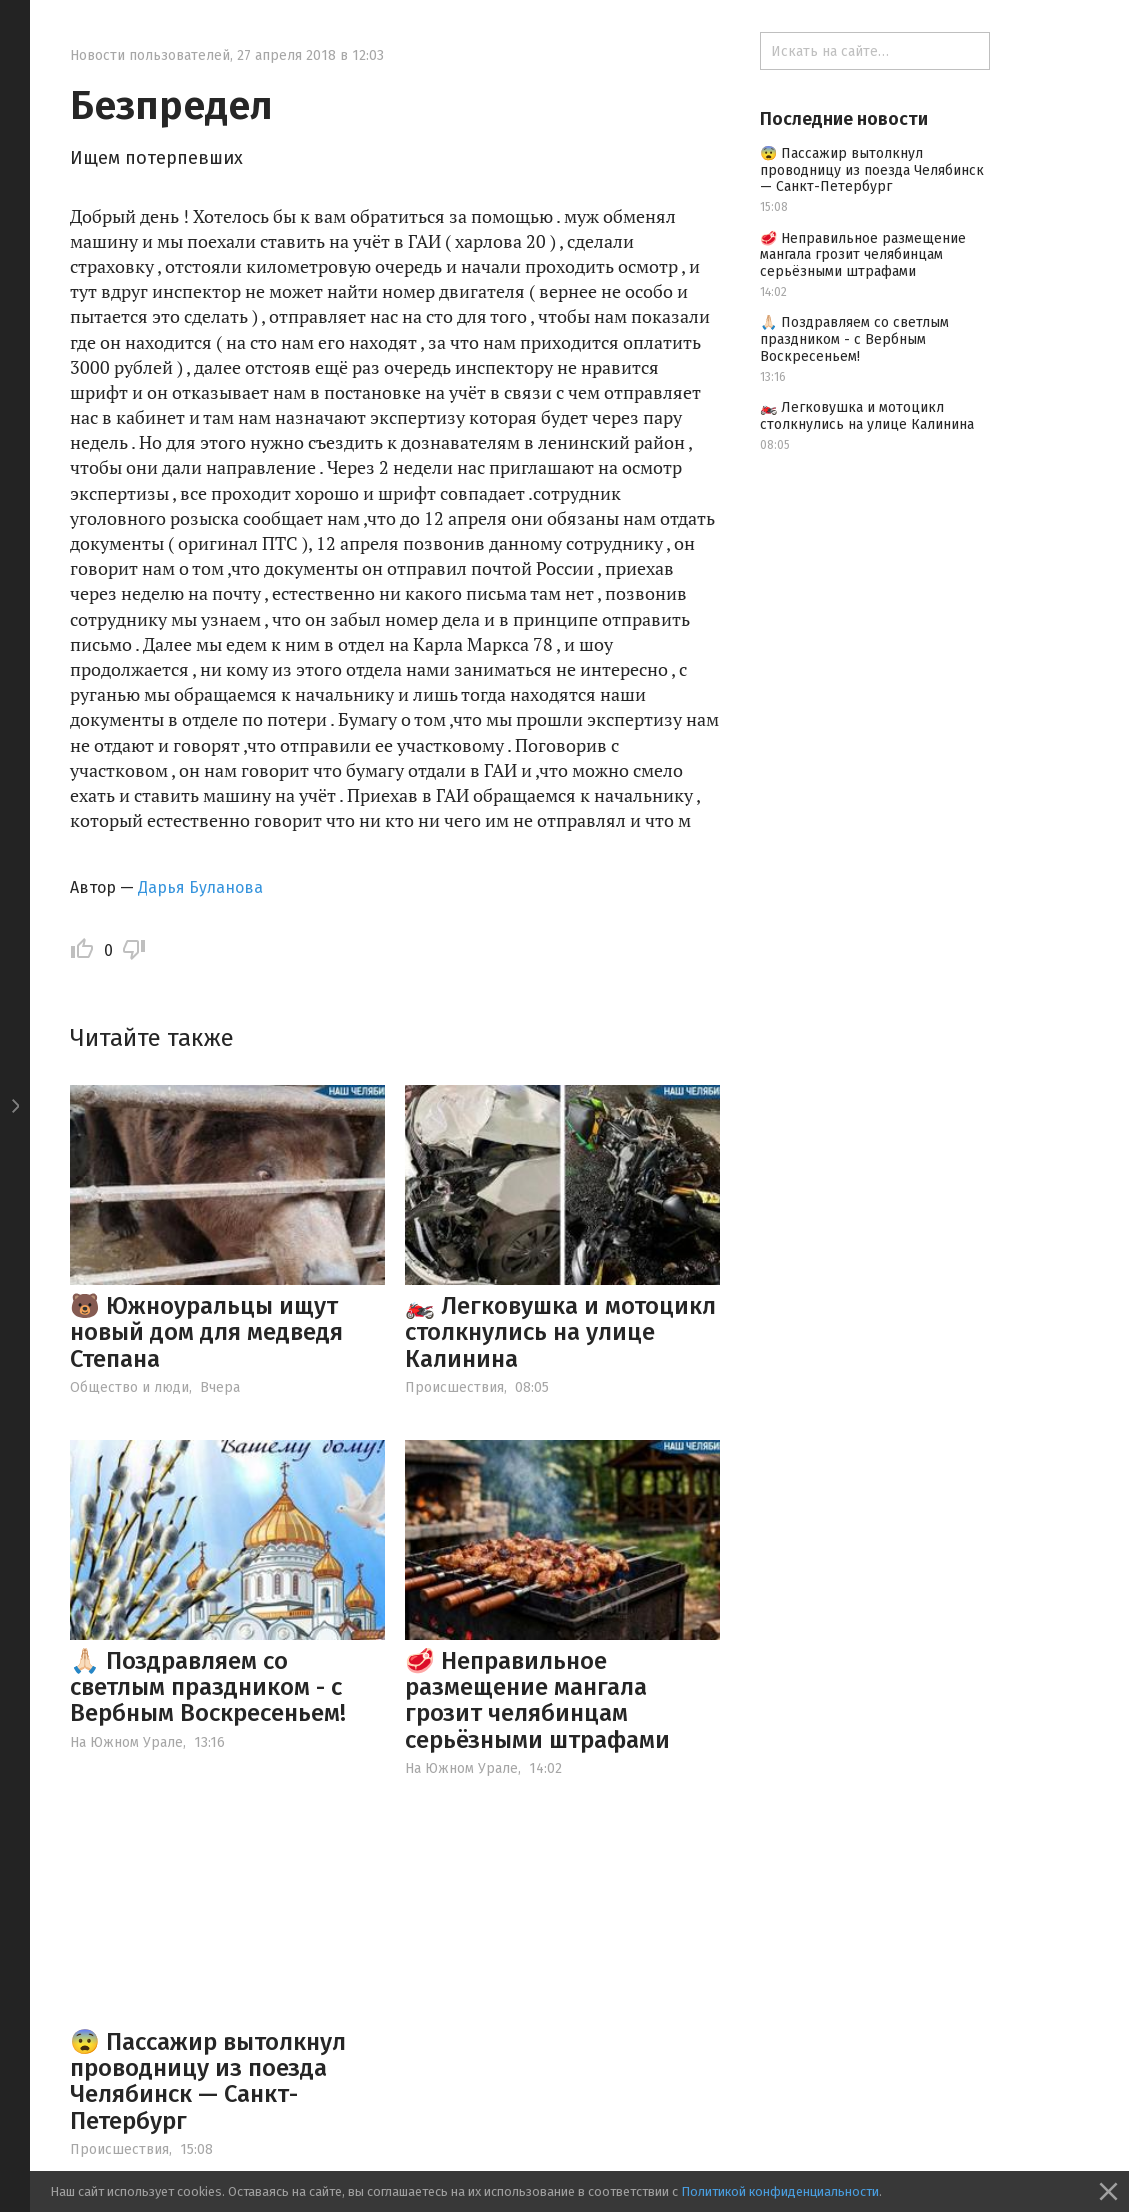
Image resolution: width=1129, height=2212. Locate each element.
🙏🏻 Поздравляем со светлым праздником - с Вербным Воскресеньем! (208, 1687)
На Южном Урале (126, 1742)
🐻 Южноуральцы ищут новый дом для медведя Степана (206, 1332)
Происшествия (454, 1387)
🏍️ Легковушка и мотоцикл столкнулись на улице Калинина (560, 1332)
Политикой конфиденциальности (780, 2191)
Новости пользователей (150, 55)
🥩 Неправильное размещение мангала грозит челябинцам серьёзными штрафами (537, 1700)
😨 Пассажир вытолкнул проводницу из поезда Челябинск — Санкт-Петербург (208, 2081)
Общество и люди (129, 1387)
